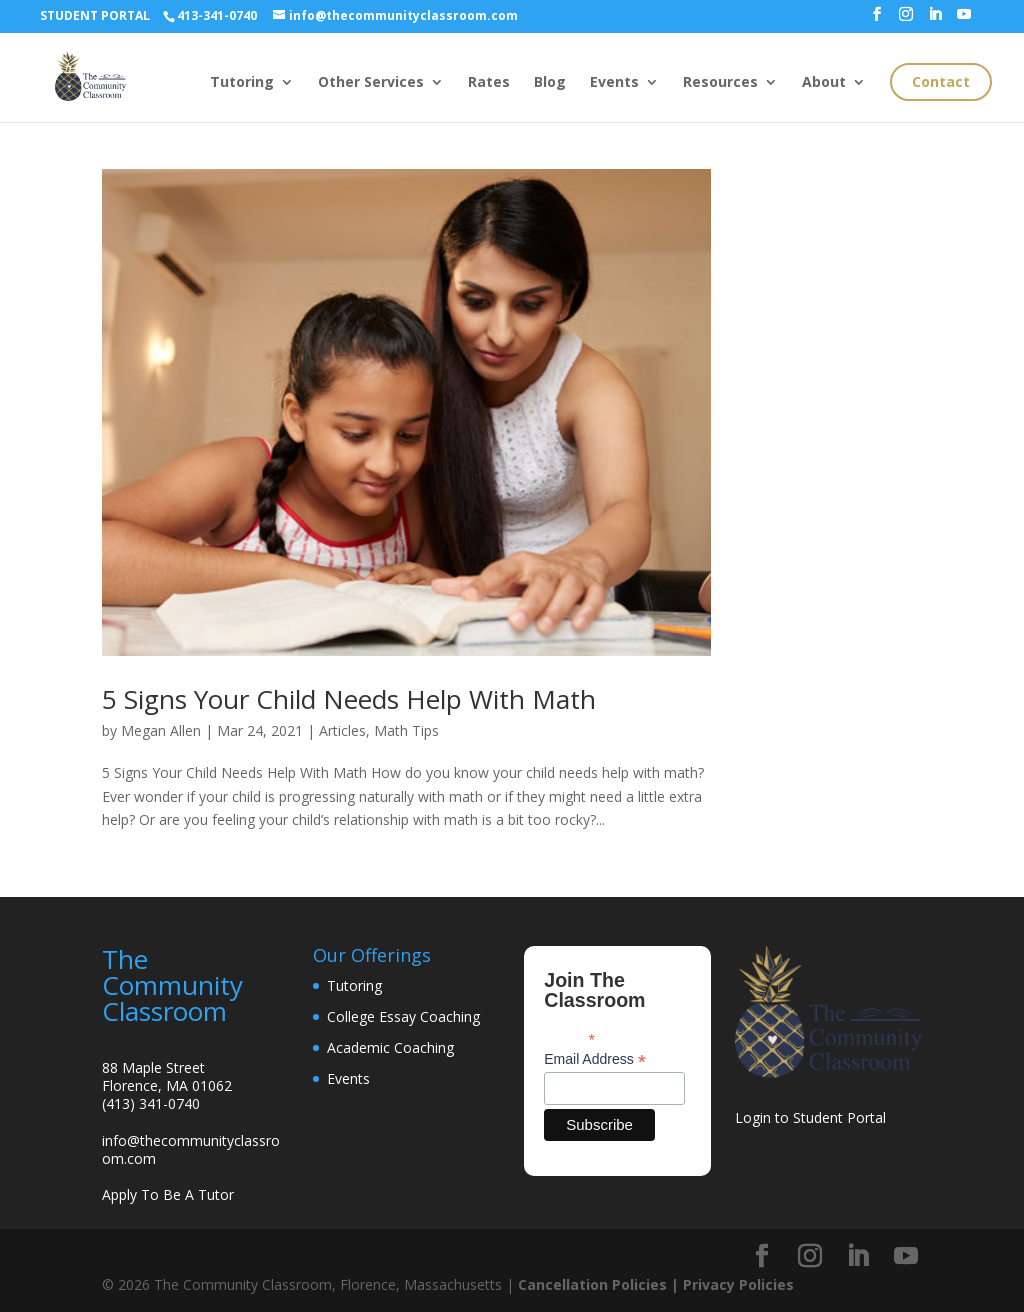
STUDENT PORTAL (95, 15)
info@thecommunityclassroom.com (191, 1149)
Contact (941, 81)
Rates (489, 83)
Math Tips (406, 730)
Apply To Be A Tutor (168, 1194)
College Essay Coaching (403, 1016)
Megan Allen (161, 730)
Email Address (595, 1059)
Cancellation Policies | (600, 1284)
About (824, 83)
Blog (550, 83)
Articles (342, 730)
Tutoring (242, 83)
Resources (720, 83)
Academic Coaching (390, 1047)
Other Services (371, 83)
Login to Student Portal (810, 1117)
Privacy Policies (738, 1284)
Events (614, 83)
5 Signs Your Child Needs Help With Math (349, 699)
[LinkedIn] (935, 20)
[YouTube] (964, 20)
